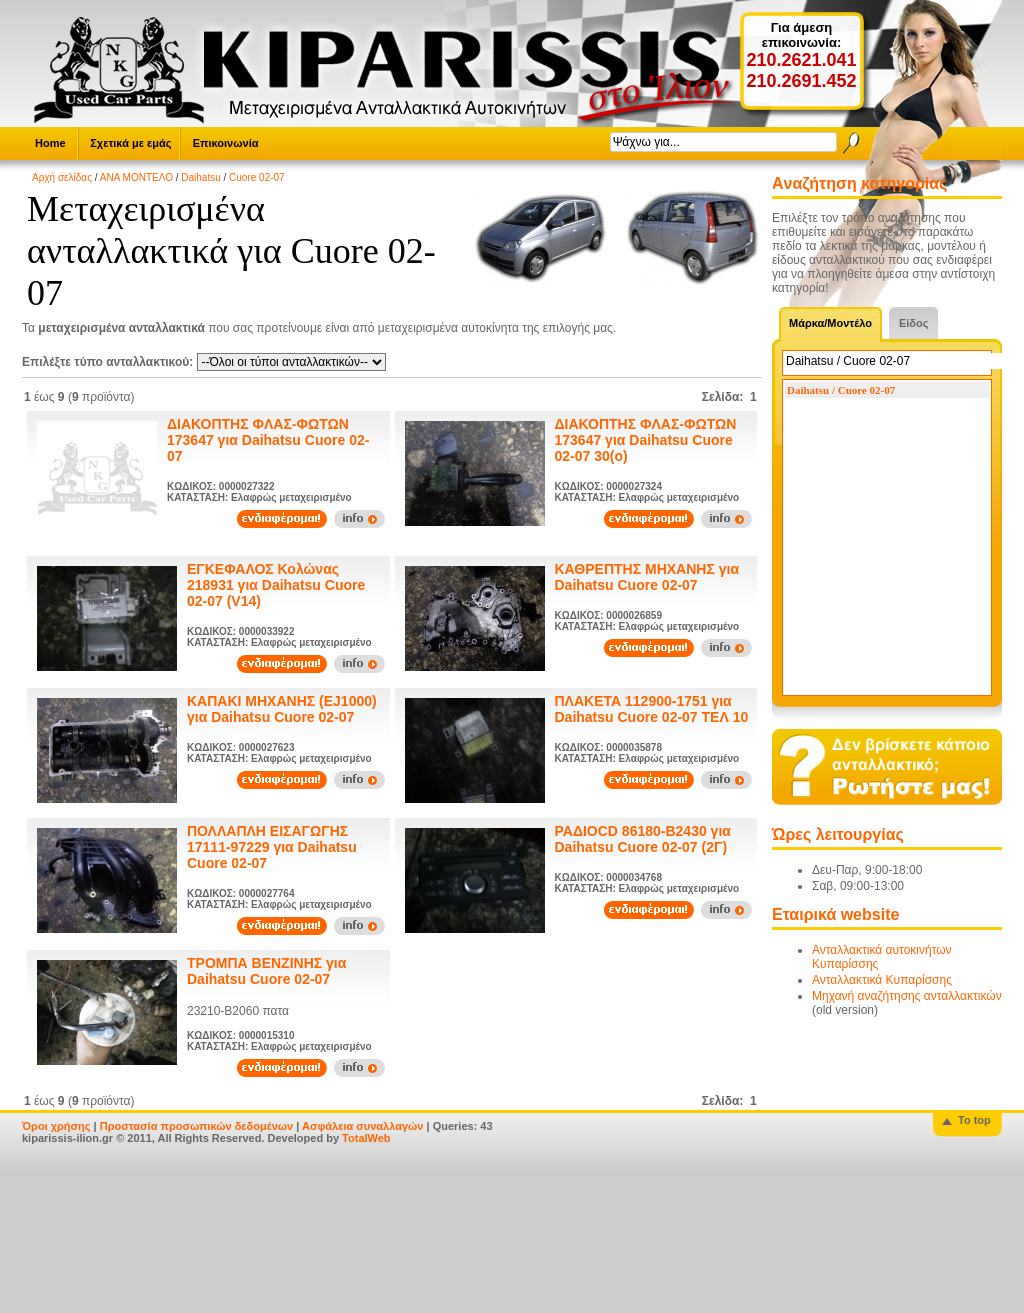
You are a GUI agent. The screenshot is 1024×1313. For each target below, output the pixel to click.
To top (974, 1120)
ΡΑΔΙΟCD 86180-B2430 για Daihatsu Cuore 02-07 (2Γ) (643, 839)
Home (50, 143)
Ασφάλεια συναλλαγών (363, 1126)
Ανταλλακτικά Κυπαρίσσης (882, 980)
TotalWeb (366, 1138)
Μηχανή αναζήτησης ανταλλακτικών (907, 996)
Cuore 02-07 (257, 177)
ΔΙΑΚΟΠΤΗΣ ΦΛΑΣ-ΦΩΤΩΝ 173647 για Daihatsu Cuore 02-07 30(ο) (646, 440)
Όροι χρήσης (56, 1126)
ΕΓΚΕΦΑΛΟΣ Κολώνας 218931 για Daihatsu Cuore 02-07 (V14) (276, 585)
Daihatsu (200, 177)
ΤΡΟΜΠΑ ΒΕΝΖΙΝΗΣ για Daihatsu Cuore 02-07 (266, 971)
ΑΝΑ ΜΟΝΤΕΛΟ (136, 177)
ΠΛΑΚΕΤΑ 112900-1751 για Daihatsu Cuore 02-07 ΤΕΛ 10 (652, 709)
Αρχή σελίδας (62, 177)
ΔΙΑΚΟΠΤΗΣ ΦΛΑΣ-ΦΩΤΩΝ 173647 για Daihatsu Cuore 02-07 (268, 440)
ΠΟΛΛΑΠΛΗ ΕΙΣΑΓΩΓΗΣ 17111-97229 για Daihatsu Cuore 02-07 (272, 847)
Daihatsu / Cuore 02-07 (841, 390)
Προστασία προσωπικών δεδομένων (196, 1126)
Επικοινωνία (226, 143)
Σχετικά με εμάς (130, 143)
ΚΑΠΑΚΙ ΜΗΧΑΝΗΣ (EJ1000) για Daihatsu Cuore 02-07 (282, 709)
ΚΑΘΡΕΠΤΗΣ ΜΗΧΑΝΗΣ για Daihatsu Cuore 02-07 (647, 577)
